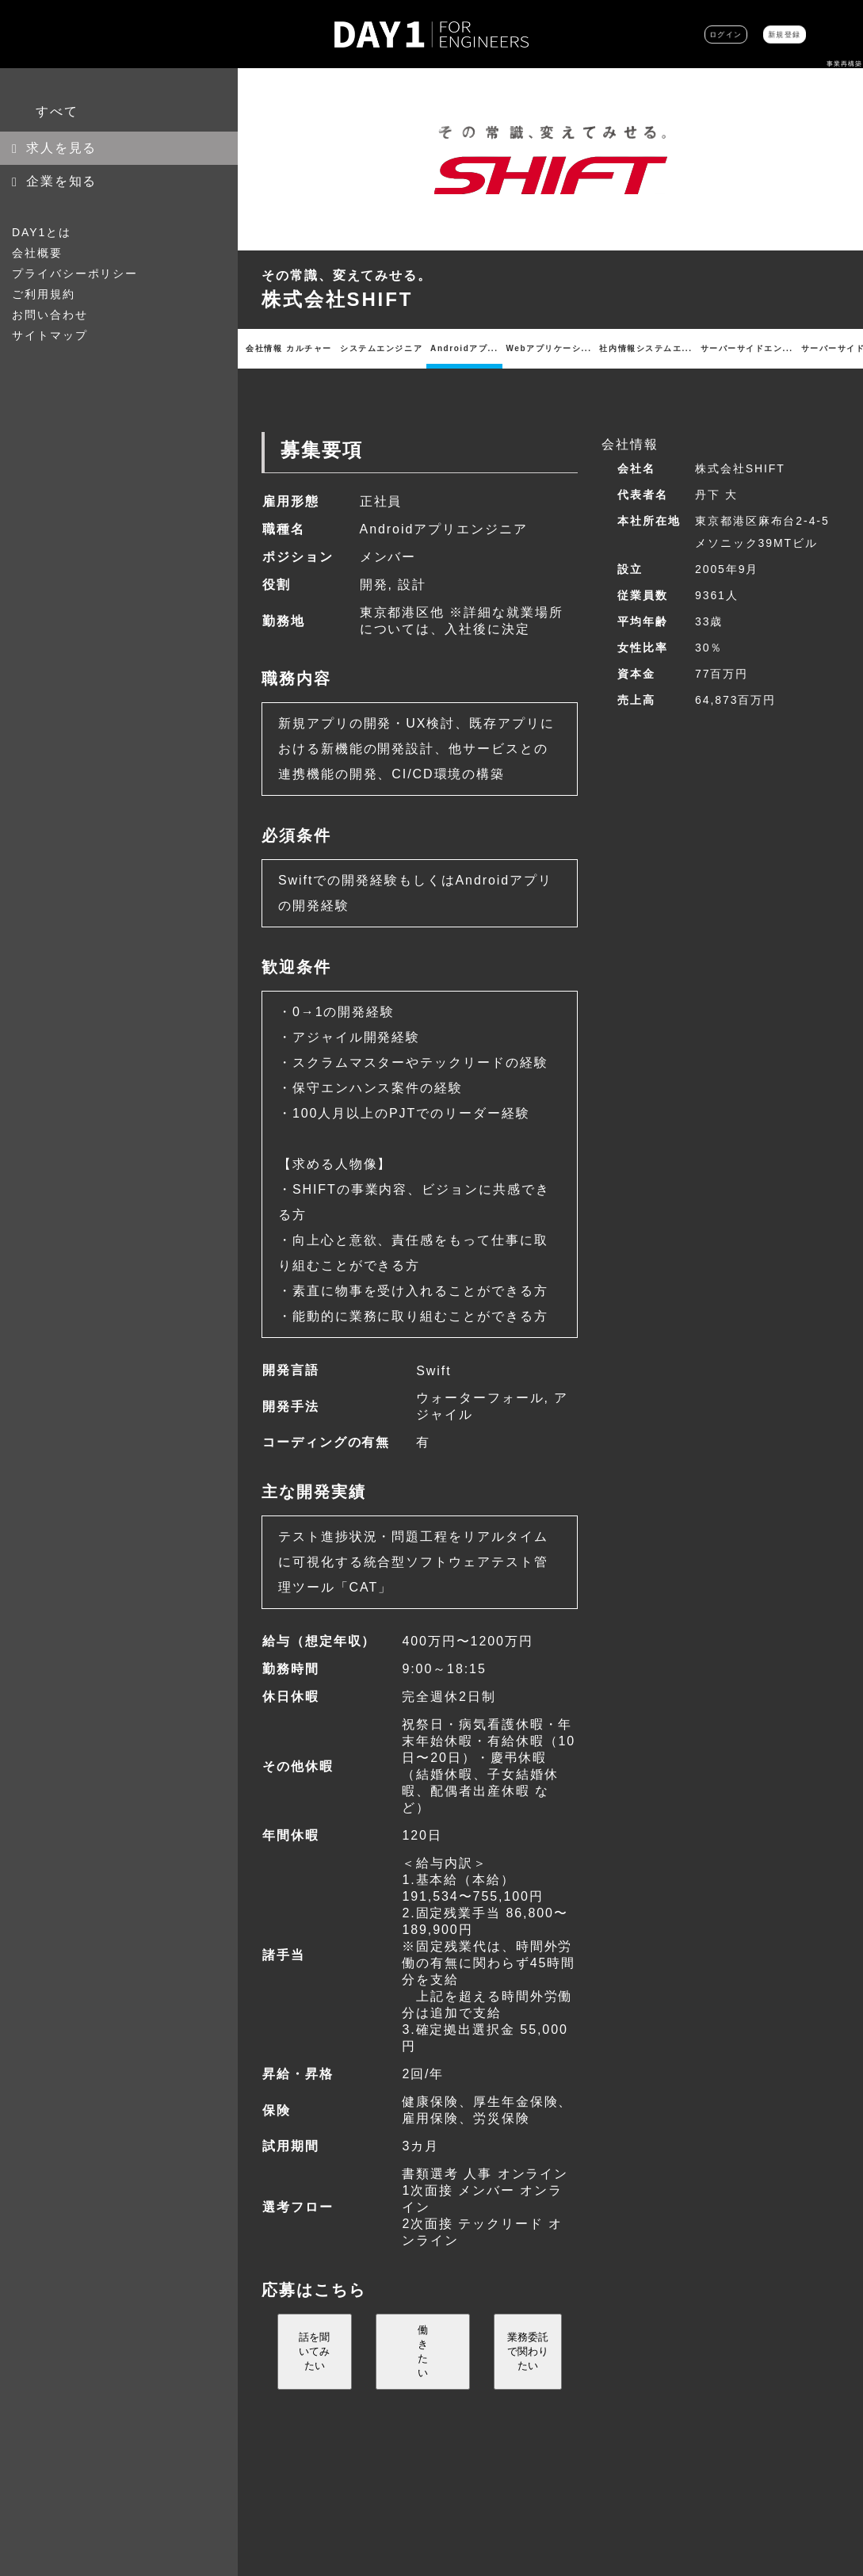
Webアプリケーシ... (442, 348)
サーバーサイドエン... (565, 348)
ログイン (665, 34)
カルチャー (289, 348)
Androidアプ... (386, 348)
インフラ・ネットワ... (794, 348)
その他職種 (840, 348)
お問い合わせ (50, 315)
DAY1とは (41, 232)
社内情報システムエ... (502, 348)
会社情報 (257, 348)
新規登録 (764, 34)
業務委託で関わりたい (527, 2366)
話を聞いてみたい (314, 2366)
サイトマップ (50, 335)
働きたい (423, 2366)
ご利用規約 (43, 294)
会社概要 (37, 253)
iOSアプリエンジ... (686, 348)
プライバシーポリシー (75, 273)
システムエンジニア (333, 348)
